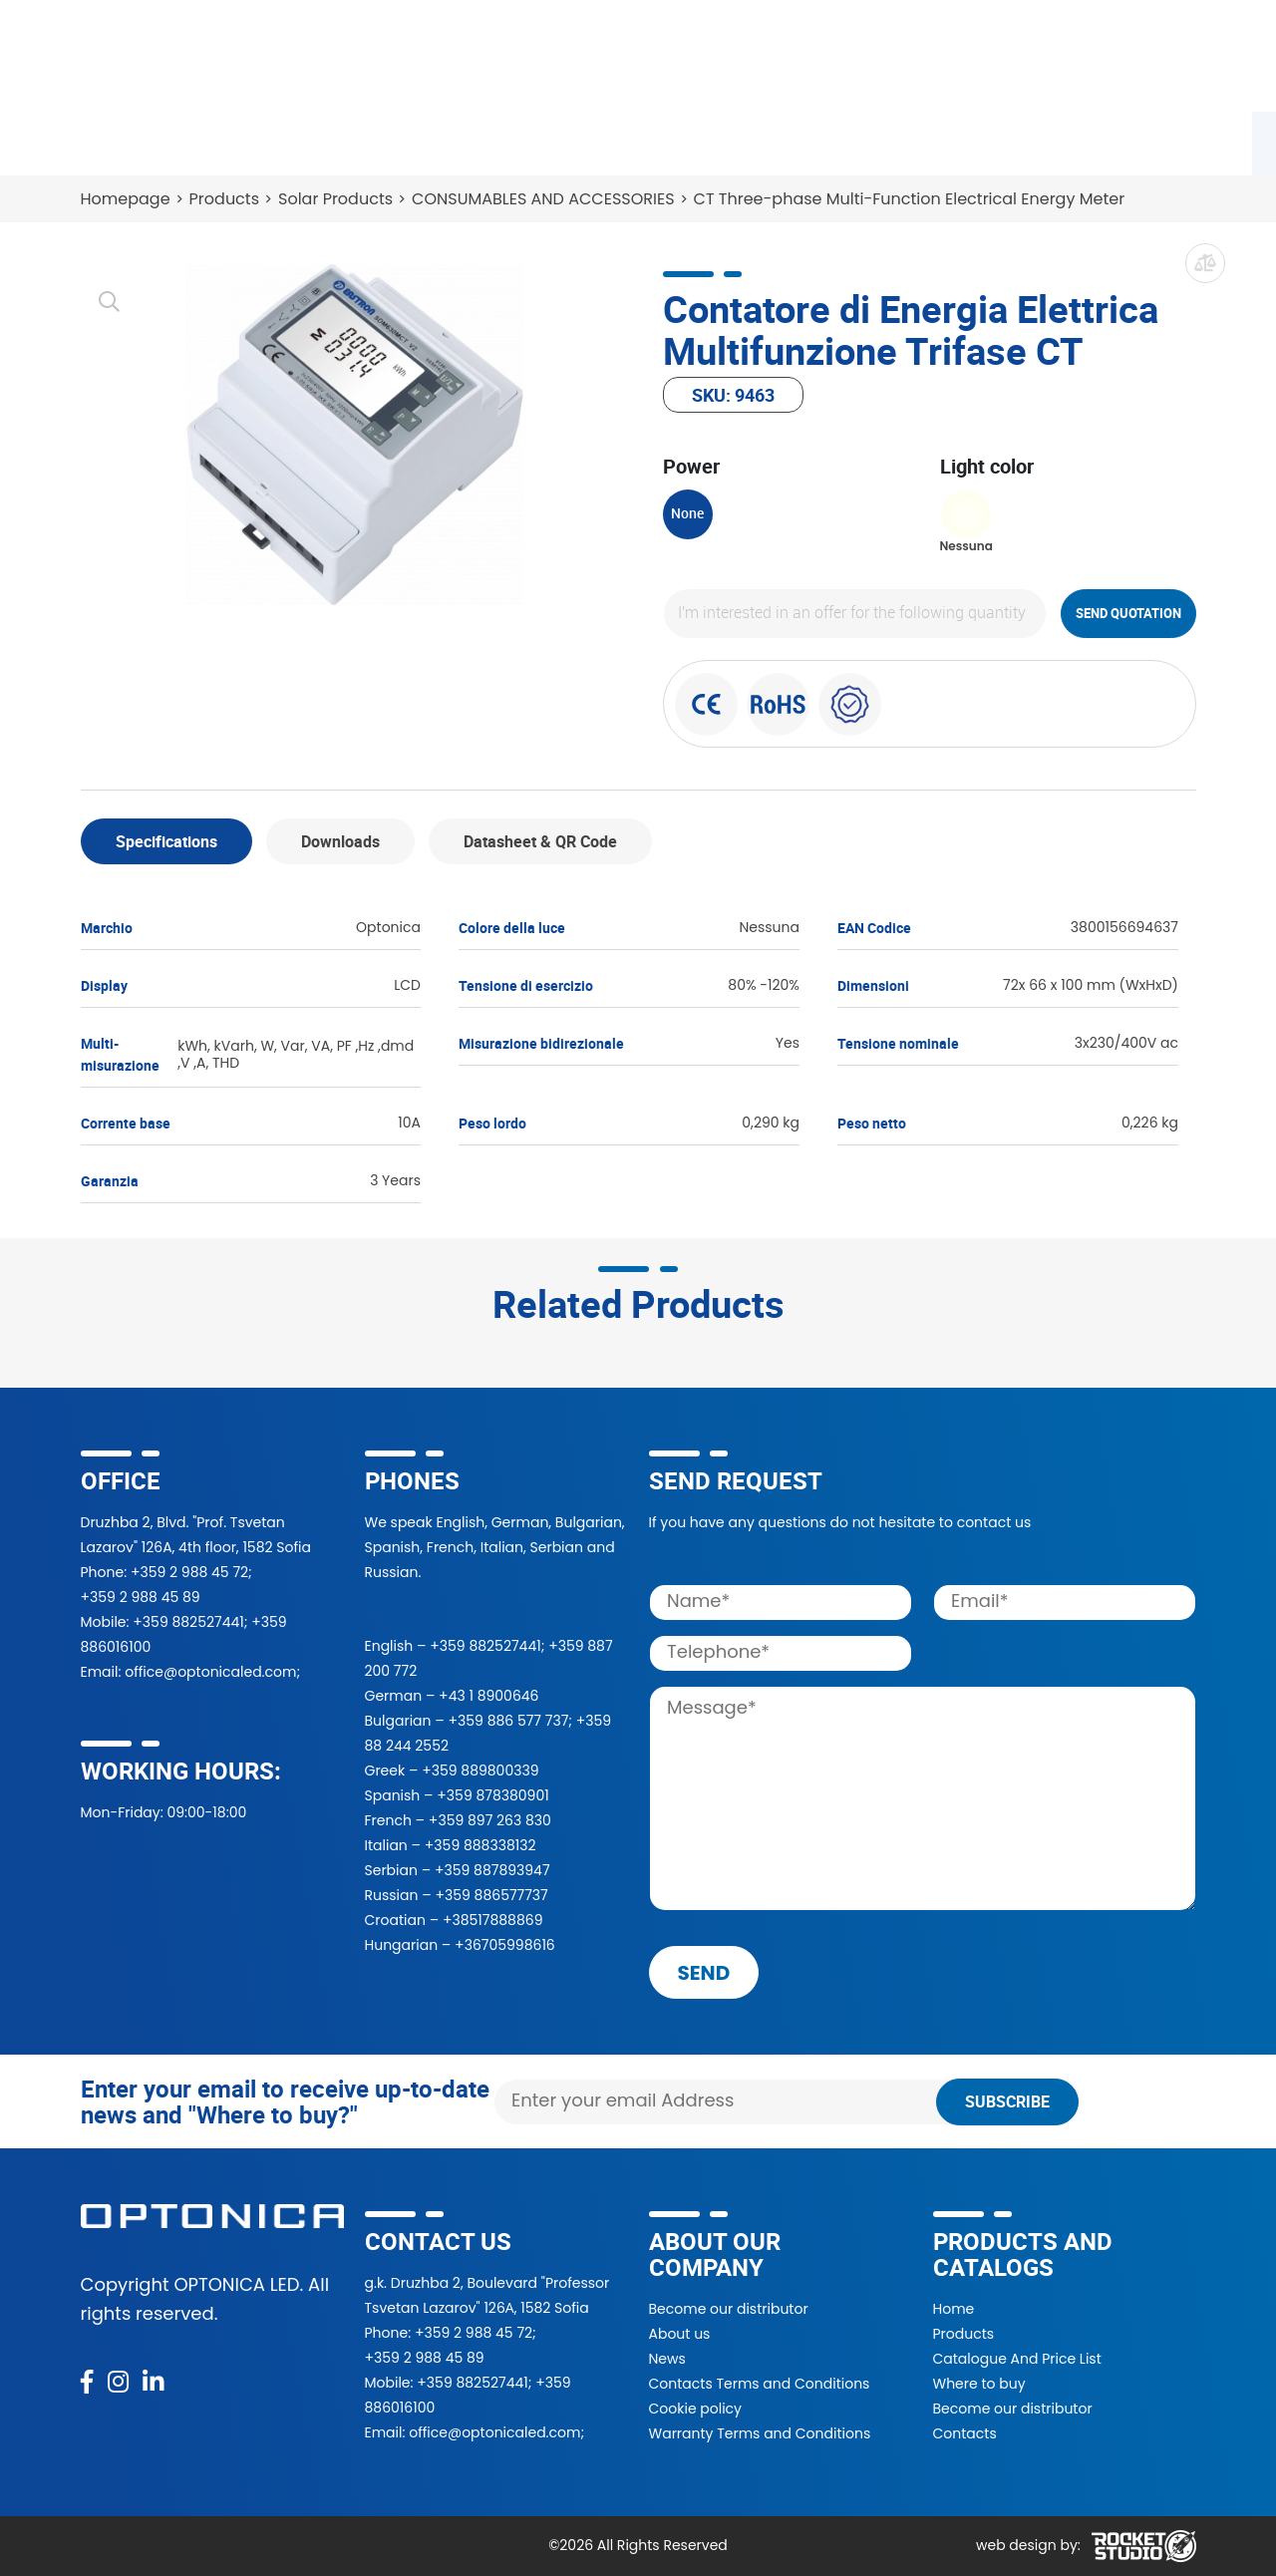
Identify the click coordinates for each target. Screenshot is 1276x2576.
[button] (949, 55)
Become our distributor (728, 2309)
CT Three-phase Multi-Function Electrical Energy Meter (909, 198)
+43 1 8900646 (488, 1696)
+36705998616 (505, 1945)
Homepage (125, 198)
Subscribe (1007, 2101)
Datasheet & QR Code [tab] (540, 841)
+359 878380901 (492, 1795)
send (704, 1973)
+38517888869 (493, 1920)
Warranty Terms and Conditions (760, 2433)
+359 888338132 (480, 1845)
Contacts (1027, 140)
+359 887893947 (492, 1870)
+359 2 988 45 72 (189, 1572)
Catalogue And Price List (1017, 2359)
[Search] (767, 55)
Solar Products (335, 198)
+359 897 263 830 (490, 1820)
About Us (821, 140)
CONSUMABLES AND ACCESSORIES (543, 198)
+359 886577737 (491, 1895)
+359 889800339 (480, 1770)
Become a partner (557, 140)
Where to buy (389, 140)
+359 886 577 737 (508, 1721)
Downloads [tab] (340, 841)
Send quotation (1128, 613)
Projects (707, 140)
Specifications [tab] (166, 841)
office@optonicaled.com (210, 1672)
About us (680, 2334)
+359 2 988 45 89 (140, 1597)
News (924, 140)
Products (128, 140)
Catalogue (249, 140)
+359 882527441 (188, 1622)
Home (954, 2309)
